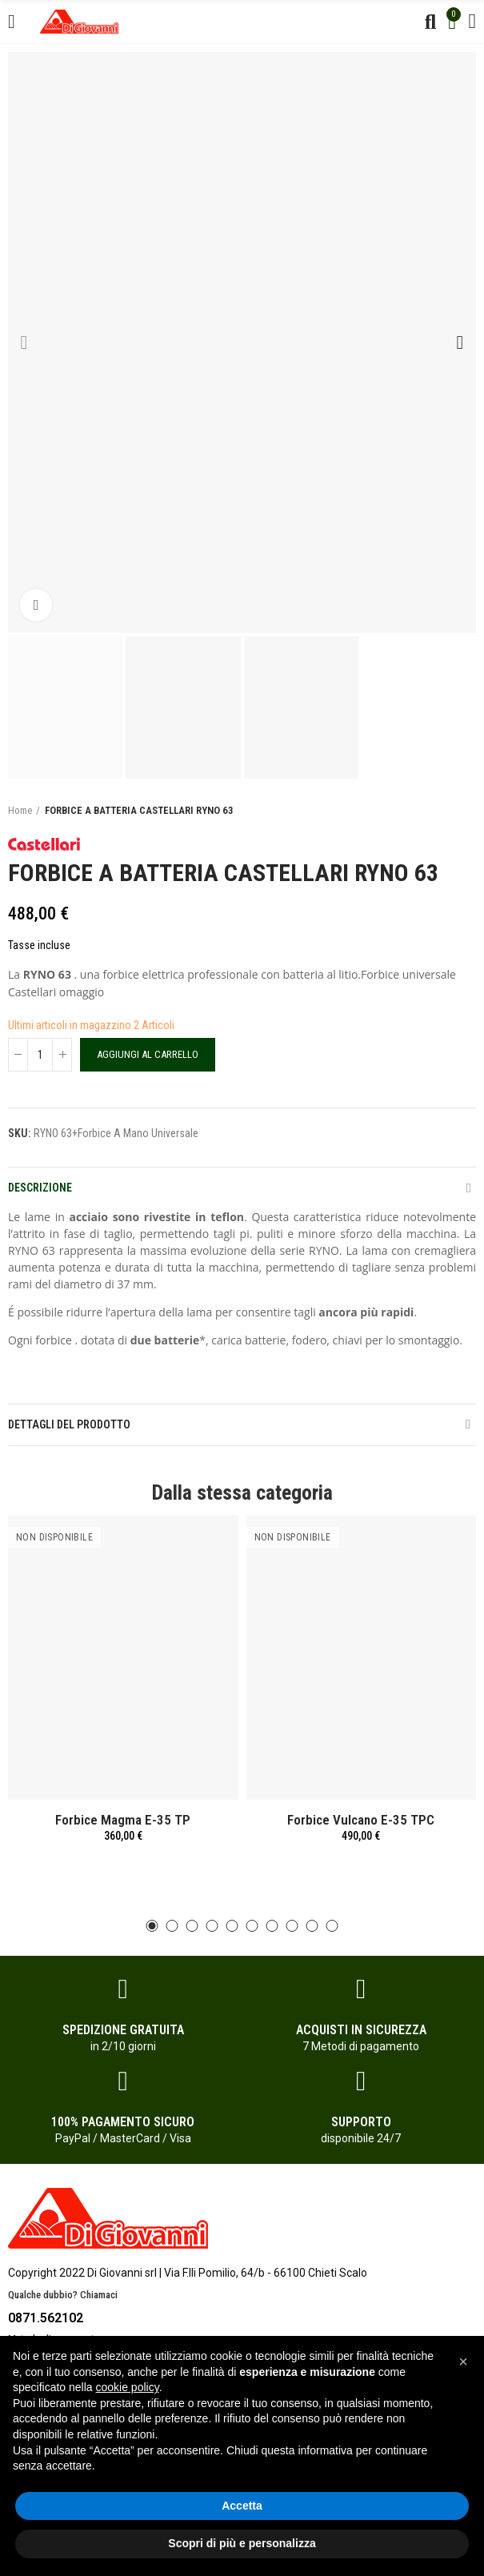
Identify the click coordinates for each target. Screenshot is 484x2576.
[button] (24, 343)
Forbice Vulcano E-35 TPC (360, 1820)
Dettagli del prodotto (69, 1424)
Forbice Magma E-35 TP (122, 1820)
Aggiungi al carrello (147, 1054)
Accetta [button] (242, 2505)
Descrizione (40, 1187)
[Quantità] (40, 1055)
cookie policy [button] (127, 2387)
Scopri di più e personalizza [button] (241, 2543)
